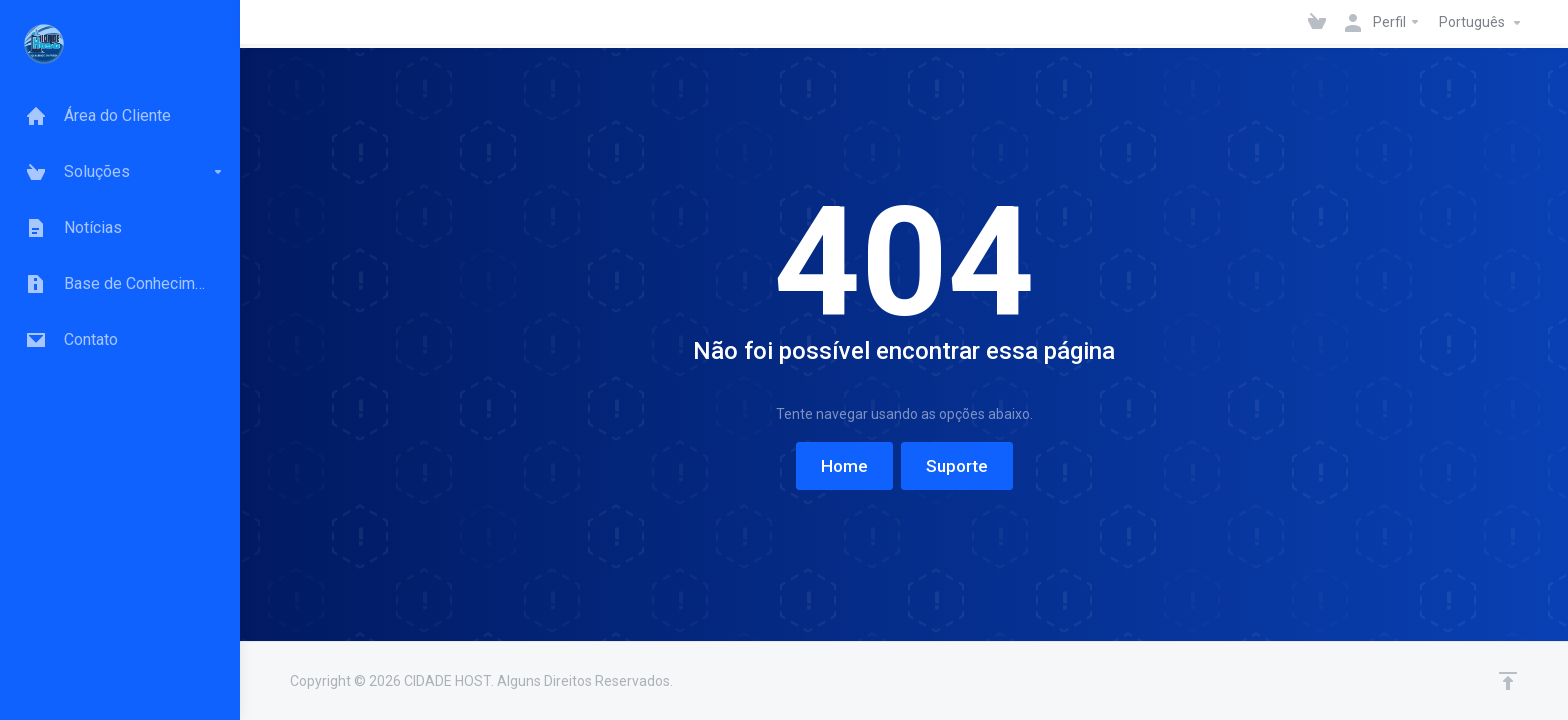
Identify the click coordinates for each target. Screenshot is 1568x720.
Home (844, 466)
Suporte (957, 466)
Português (1482, 23)
